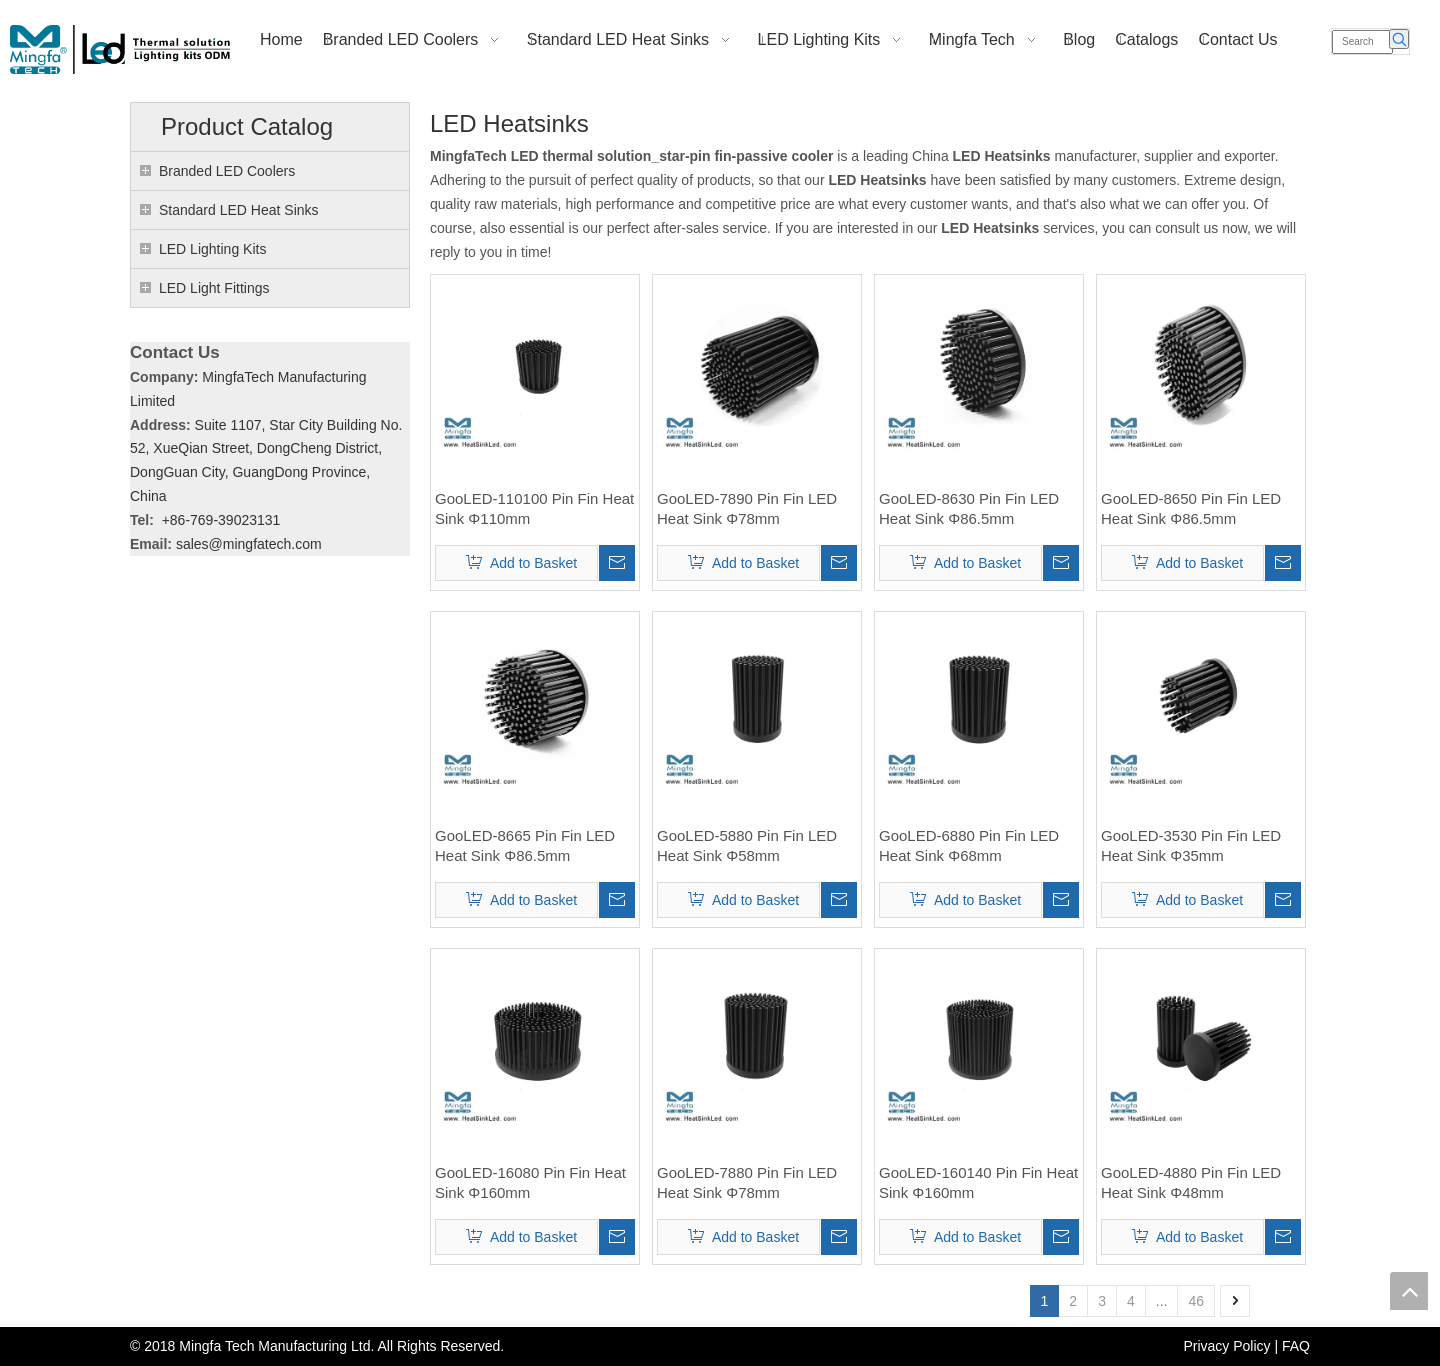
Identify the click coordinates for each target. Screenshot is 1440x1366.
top (1409, 1291)
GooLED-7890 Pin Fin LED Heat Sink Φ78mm (747, 508)
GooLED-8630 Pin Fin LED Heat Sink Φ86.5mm (969, 508)
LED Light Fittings (214, 288)
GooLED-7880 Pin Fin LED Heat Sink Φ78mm (747, 1182)
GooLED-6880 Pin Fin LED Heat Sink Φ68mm (969, 845)
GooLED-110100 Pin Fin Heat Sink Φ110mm (534, 508)
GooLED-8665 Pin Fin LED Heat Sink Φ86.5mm (525, 845)
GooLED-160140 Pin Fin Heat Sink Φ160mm (978, 1182)
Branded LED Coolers (227, 171)
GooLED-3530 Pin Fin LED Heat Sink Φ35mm (1191, 845)
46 (1196, 1301)
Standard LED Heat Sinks (239, 210)
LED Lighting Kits (212, 249)
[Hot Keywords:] (1399, 39)
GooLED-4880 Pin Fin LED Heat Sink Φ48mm (1191, 1182)
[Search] (1362, 42)
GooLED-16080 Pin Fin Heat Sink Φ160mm (530, 1182)
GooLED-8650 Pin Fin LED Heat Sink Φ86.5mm (1191, 508)
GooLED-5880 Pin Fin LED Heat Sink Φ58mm (747, 845)
